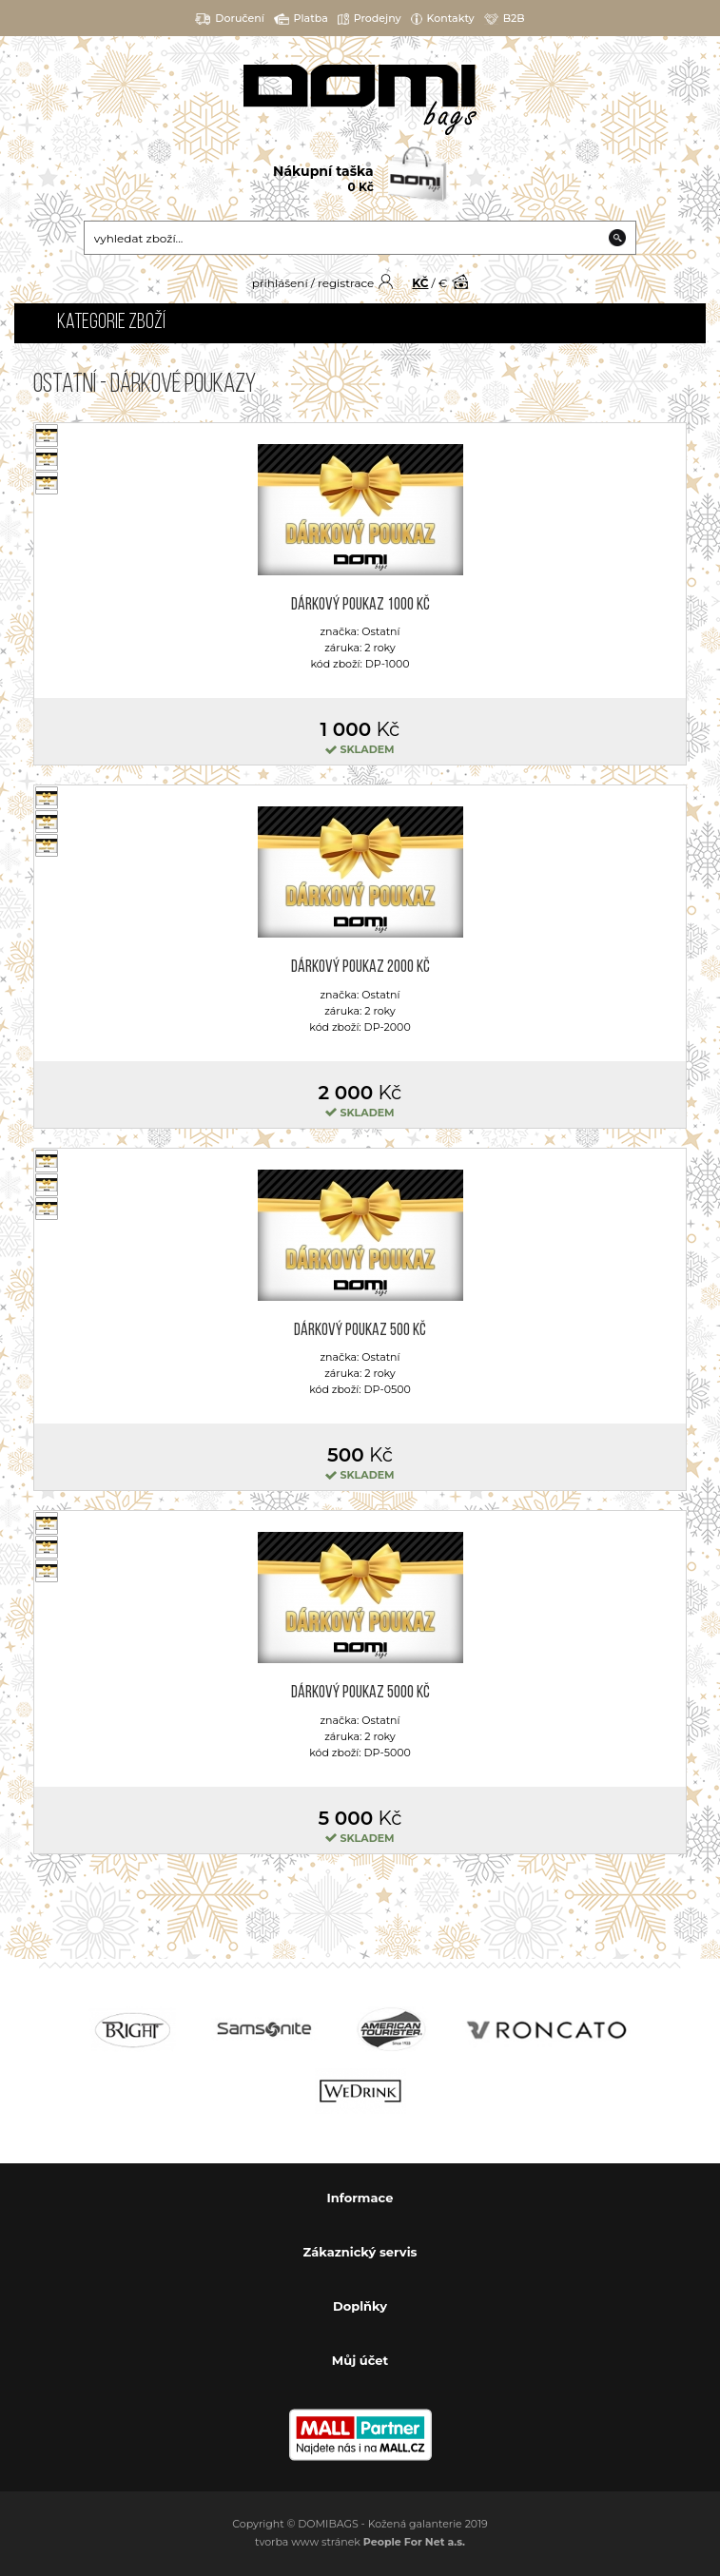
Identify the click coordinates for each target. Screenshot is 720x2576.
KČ (420, 283)
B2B (504, 18)
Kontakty (443, 18)
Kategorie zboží (111, 323)
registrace (346, 283)
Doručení (229, 18)
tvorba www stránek (360, 2541)
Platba (301, 18)
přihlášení (280, 283)
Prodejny (369, 18)
